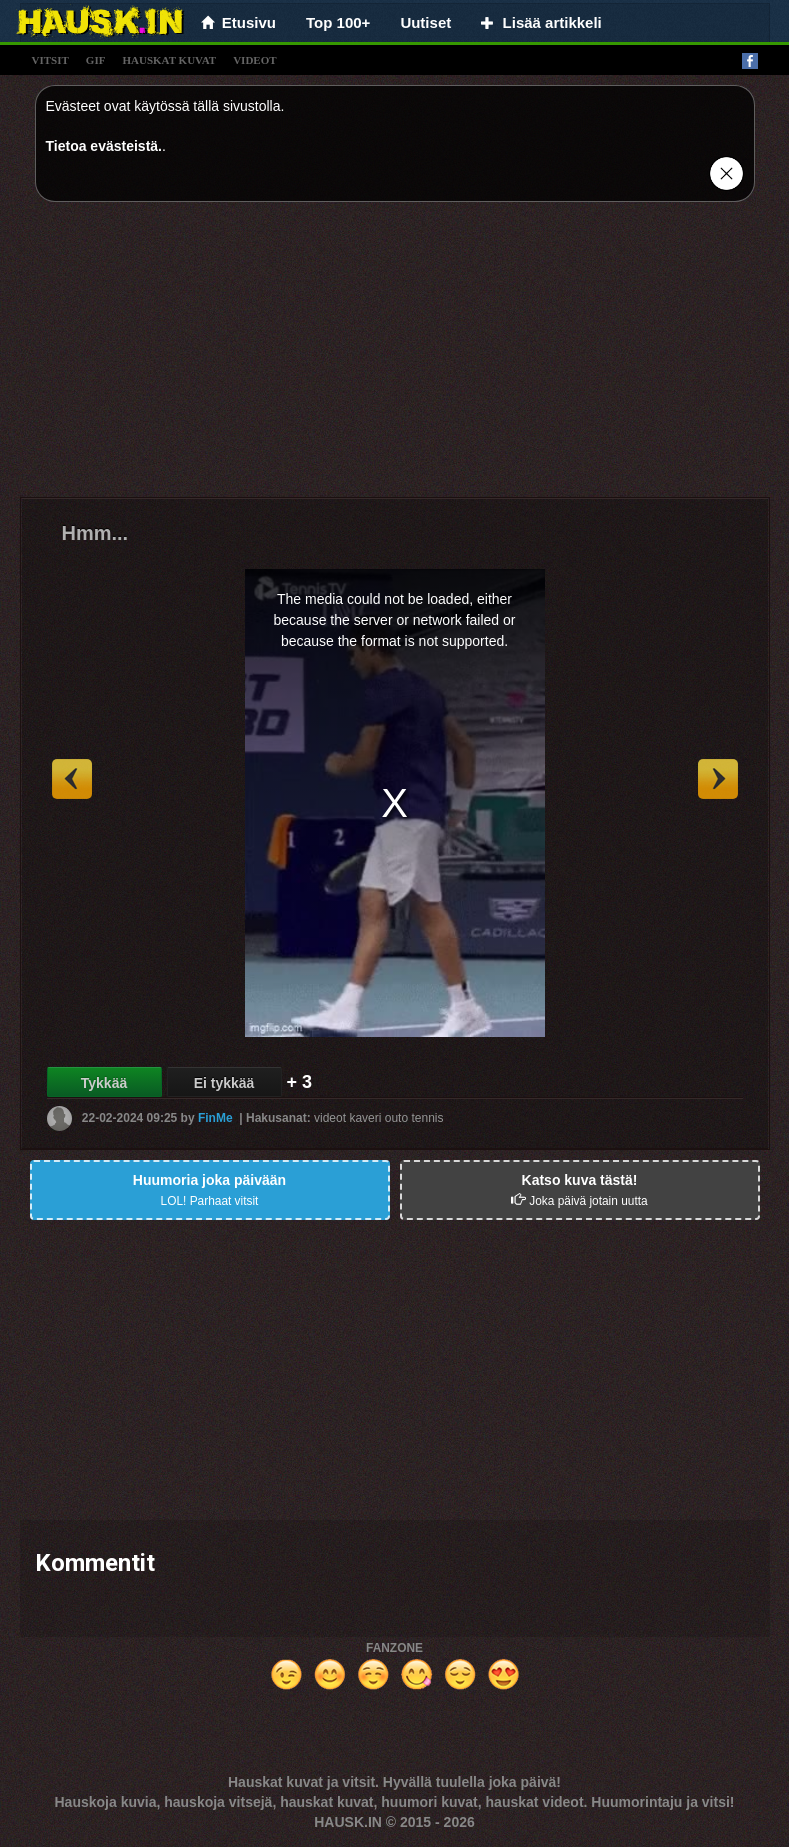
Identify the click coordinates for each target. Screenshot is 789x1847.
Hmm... (95, 533)
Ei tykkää (224, 1083)
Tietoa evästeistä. (104, 146)
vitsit (50, 60)
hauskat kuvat (169, 60)
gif (96, 60)
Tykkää (104, 1083)
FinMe (215, 1118)
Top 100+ (338, 22)
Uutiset (425, 22)
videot (254, 60)
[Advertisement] (395, 357)
